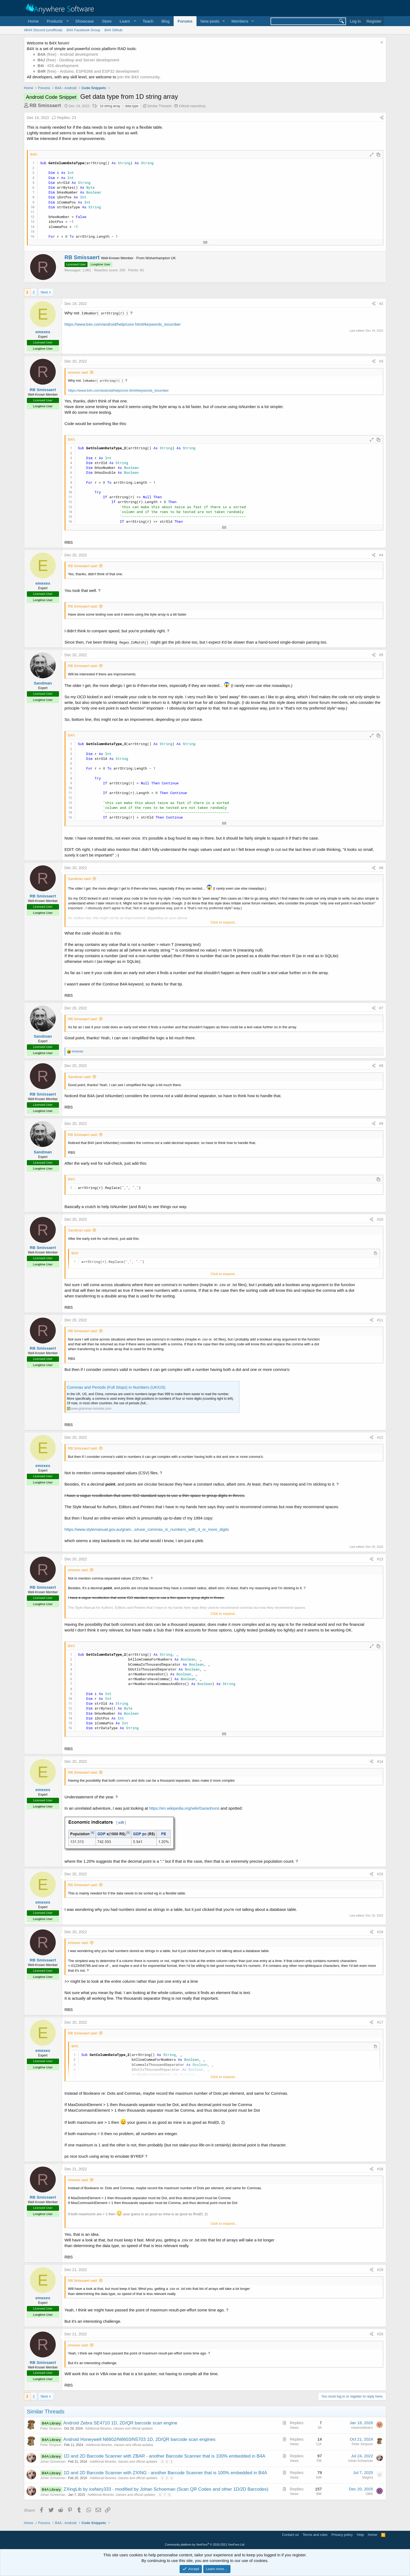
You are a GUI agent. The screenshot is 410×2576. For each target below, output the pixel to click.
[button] (57, 21)
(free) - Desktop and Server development (79, 60)
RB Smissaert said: (83, 566)
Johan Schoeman (52, 2461)
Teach (148, 21)
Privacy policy (342, 2535)
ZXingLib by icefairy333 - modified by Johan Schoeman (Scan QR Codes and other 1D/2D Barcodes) (166, 2489)
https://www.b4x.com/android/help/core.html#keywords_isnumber (123, 324)
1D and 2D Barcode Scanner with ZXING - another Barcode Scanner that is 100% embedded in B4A (165, 2472)
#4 (381, 555)
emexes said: (78, 372)
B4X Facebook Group (83, 30)
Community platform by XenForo (205, 2544)
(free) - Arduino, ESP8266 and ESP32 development (88, 71)
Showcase (84, 21)
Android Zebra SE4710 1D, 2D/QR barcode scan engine (120, 2423)
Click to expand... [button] (224, 922)
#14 (380, 1761)
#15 (380, 1874)
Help (360, 2535)
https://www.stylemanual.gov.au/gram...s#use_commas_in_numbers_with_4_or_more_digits (147, 1529)
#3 (381, 361)
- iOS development (58, 65)
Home (33, 21)
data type (131, 106)
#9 (381, 1123)
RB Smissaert (45, 105)
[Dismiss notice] (381, 43)
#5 (381, 655)
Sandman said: (80, 879)
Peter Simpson (51, 2428)
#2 (381, 303)
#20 (380, 2334)
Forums (185, 21)
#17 (380, 2022)
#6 (381, 868)
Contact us (290, 2535)
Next (44, 292)
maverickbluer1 (362, 2428)
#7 (381, 1008)
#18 (380, 2169)
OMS (369, 2494)
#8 (381, 1066)
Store (107, 21)
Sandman (43, 683)
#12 (380, 1437)
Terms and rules (315, 2535)
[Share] (381, 117)
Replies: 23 (64, 117)
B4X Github (113, 30)
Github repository (192, 106)
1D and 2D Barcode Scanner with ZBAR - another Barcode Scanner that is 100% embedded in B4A (164, 2456)
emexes (42, 331)
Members (240, 21)
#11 (380, 1320)
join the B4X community (138, 77)
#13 (380, 1559)
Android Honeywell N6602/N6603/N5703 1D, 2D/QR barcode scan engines (139, 2439)
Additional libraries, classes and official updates (119, 2428)
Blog (166, 21)
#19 (380, 2270)
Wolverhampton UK (160, 258)
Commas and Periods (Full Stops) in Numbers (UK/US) (116, 1387)
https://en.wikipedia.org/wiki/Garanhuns (184, 1808)
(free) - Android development (68, 54)
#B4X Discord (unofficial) (43, 30)
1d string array (110, 106)
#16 (380, 1932)
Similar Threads (159, 106)
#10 (380, 1219)
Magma (367, 2477)
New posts (210, 21)
